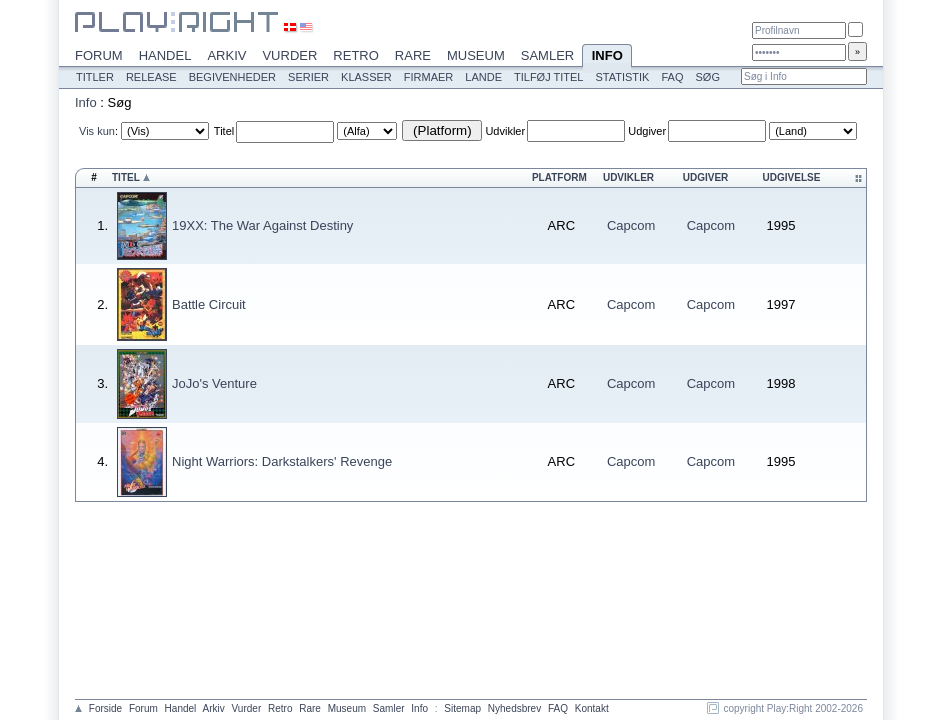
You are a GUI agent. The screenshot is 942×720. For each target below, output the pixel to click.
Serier (308, 77)
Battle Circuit (209, 304)
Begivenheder (232, 77)
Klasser (366, 77)
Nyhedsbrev (514, 708)
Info (607, 57)
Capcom (631, 225)
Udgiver (647, 131)
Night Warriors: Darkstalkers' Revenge (282, 461)
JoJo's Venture (214, 383)
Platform (559, 177)
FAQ (672, 77)
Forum (99, 55)
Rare (413, 55)
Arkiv (226, 55)
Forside (105, 708)
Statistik (622, 77)
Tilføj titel (548, 77)
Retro (356, 55)
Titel (224, 131)
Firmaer (429, 77)
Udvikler (505, 131)
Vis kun (97, 131)
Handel (165, 55)
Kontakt (592, 708)
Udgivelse (792, 177)
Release (151, 77)
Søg (707, 77)
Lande (483, 77)
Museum (476, 55)
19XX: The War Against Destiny (262, 225)
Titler (95, 77)
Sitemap (462, 708)
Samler (547, 55)
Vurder (289, 55)
